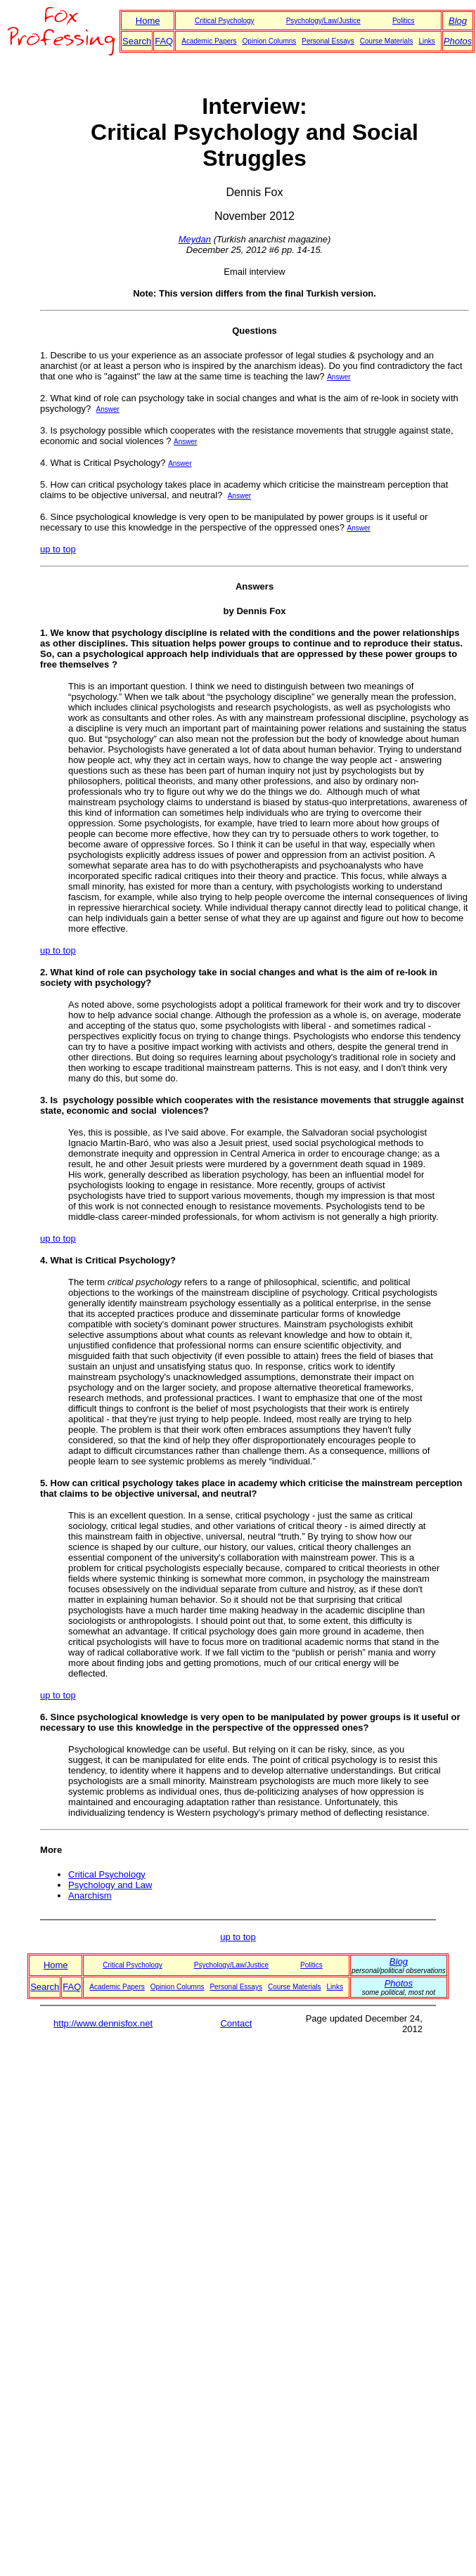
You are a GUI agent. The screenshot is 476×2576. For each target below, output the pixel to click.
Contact (236, 2023)
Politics (403, 21)
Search (136, 41)
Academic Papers (208, 41)
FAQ (164, 41)
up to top (58, 549)
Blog (458, 20)
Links (426, 41)
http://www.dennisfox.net (103, 2023)
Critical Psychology (224, 21)
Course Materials (386, 41)
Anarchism (89, 1895)
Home (148, 20)
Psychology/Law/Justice (323, 21)
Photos (458, 41)
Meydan (195, 239)
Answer (338, 377)
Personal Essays (328, 41)
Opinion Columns (270, 41)
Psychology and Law (110, 1885)
